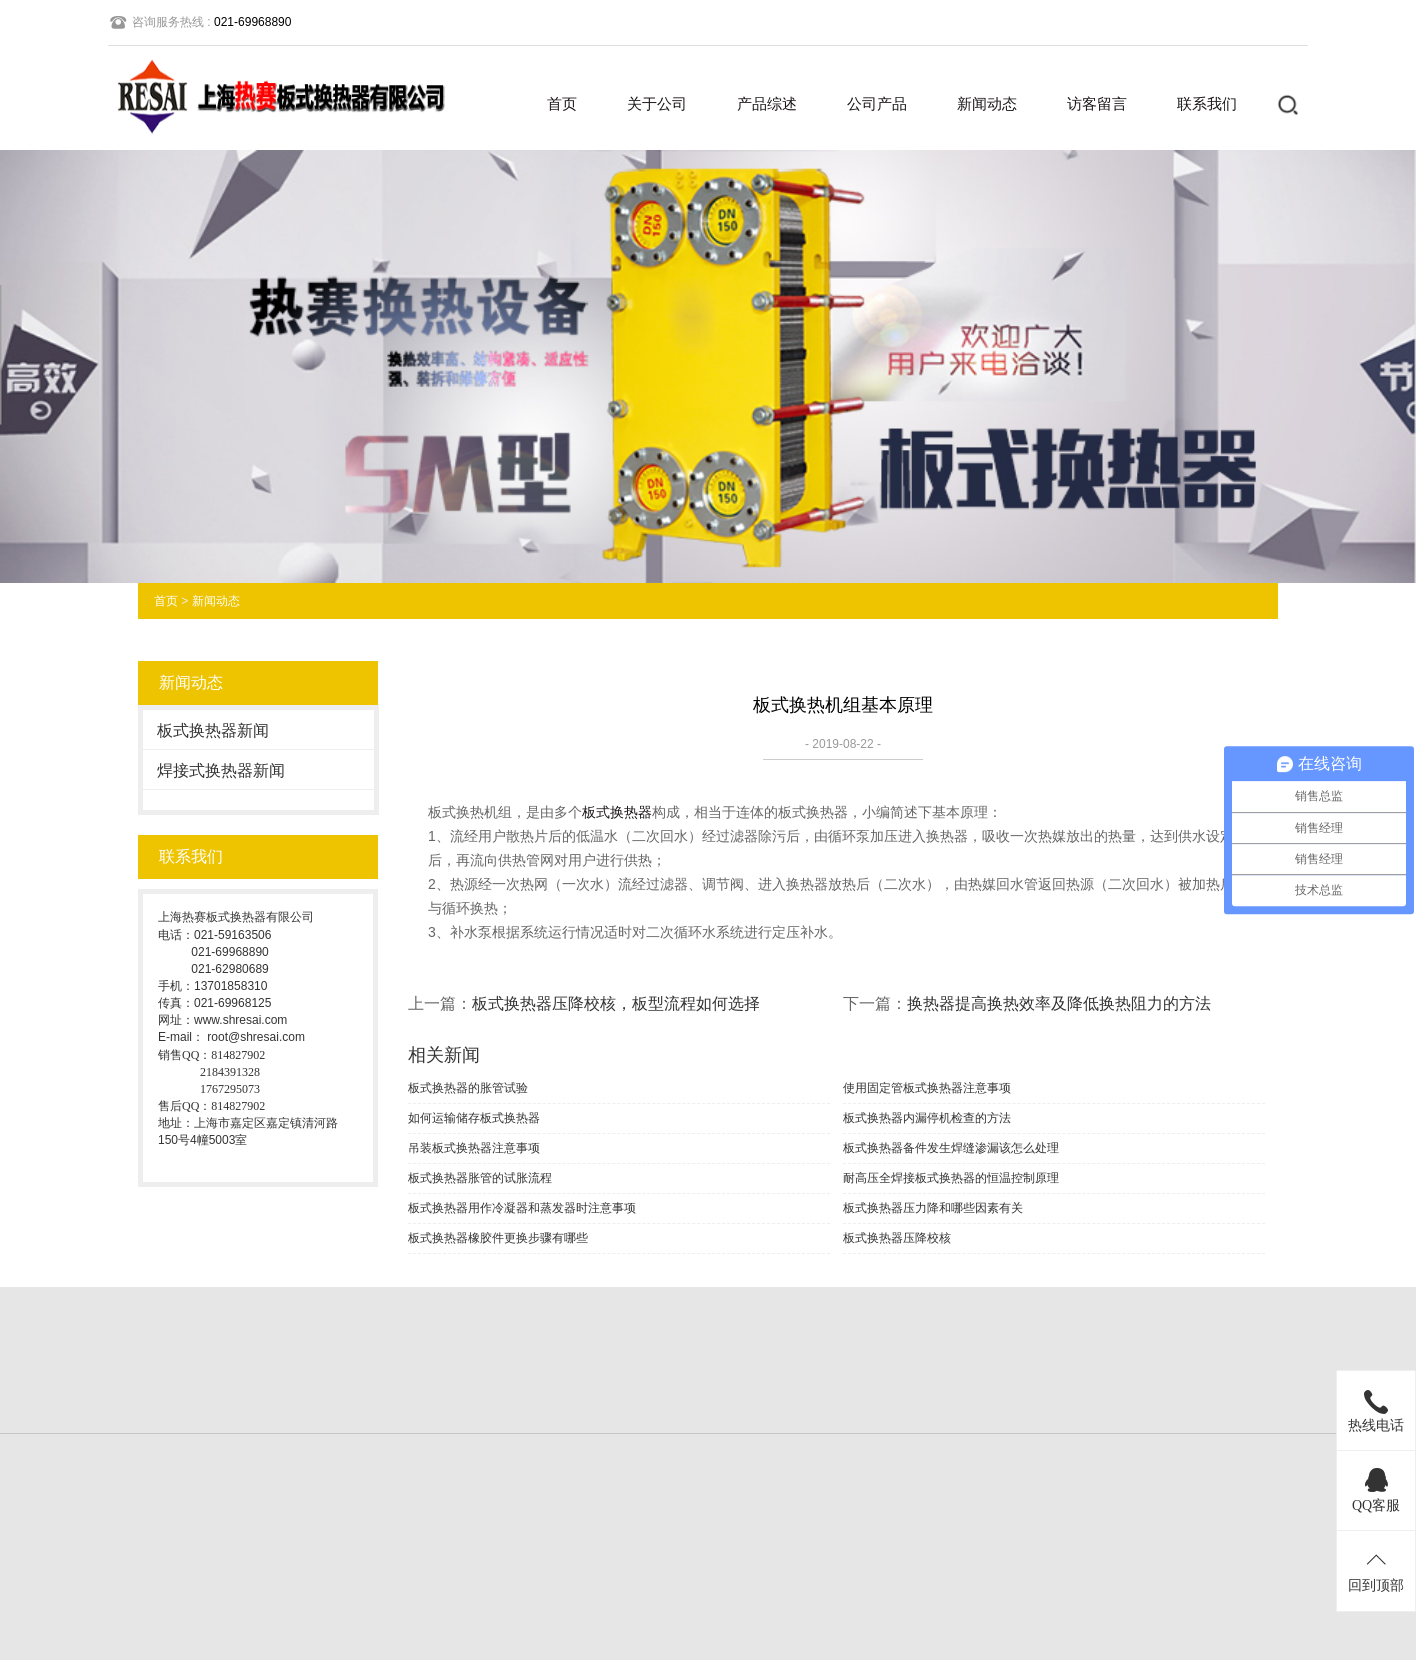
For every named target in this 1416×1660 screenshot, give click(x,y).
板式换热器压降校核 (897, 1238)
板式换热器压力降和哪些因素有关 (933, 1208)
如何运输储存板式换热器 (474, 1118)
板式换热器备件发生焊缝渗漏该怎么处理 (951, 1148)
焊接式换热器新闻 (221, 770)
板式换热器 (617, 812)
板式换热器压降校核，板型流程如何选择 (616, 1003)
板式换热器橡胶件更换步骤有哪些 (498, 1238)
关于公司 (657, 103)
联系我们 (1207, 103)
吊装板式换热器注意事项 (474, 1148)
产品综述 (767, 103)
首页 (562, 103)
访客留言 (1097, 103)
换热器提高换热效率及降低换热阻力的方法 (1059, 1003)
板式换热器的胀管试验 (468, 1088)
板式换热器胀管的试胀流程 (480, 1178)
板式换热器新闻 (213, 730)
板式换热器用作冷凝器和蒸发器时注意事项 (522, 1208)
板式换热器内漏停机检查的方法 (927, 1118)
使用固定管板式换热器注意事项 (927, 1088)
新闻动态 (987, 103)
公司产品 (877, 103)
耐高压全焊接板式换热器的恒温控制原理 (951, 1178)
